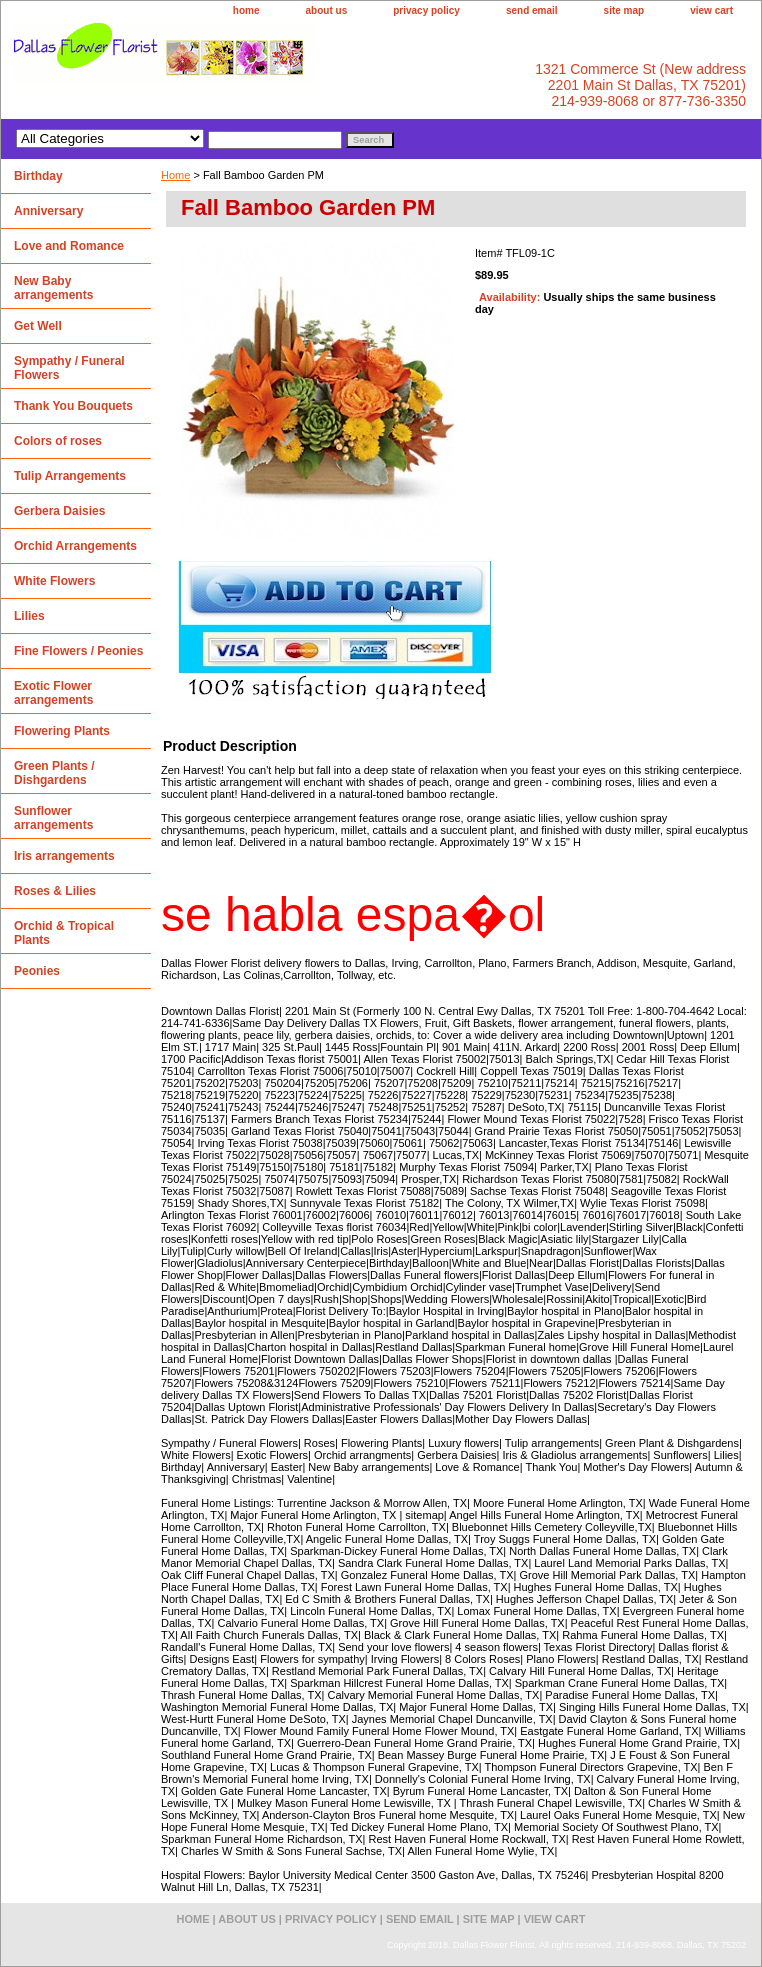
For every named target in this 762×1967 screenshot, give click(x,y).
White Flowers (54, 581)
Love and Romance (69, 246)
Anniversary (48, 211)
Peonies (37, 971)
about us (327, 10)
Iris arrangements (64, 856)
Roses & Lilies (55, 891)
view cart (711, 10)
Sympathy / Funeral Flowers (69, 368)
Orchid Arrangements (75, 546)
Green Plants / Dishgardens (54, 773)
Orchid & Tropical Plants (64, 933)
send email (532, 10)
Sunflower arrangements (53, 818)
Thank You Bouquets (73, 406)
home (246, 10)
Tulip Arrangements (70, 476)
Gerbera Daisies (59, 511)
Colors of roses (58, 441)
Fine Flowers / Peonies (78, 651)
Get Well (38, 326)
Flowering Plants (62, 731)
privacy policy (426, 10)
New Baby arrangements (53, 288)
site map (624, 10)
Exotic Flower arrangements (53, 693)
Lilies (29, 616)
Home (175, 175)
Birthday (38, 176)
